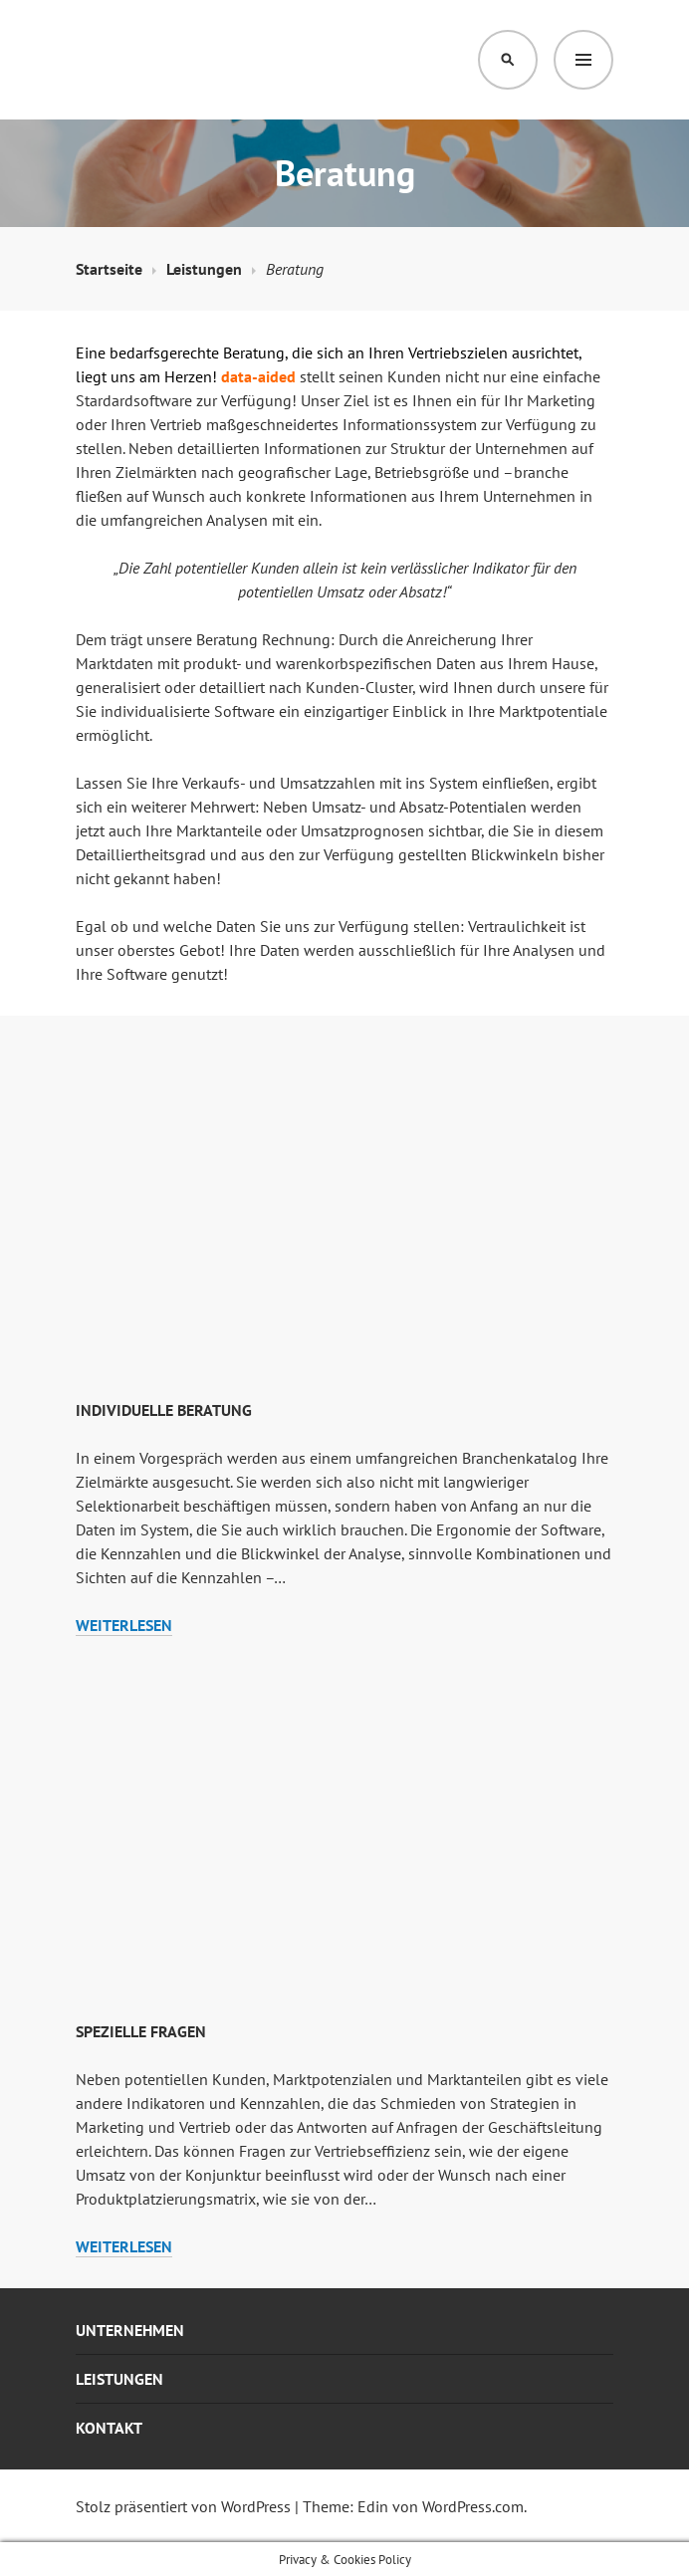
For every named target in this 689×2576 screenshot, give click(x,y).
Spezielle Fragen (141, 2031)
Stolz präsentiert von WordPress (183, 2506)
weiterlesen (124, 1625)
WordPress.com (473, 2506)
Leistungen (119, 2379)
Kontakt (109, 2428)
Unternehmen (130, 2330)
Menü (583, 60)
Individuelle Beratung (164, 1410)
